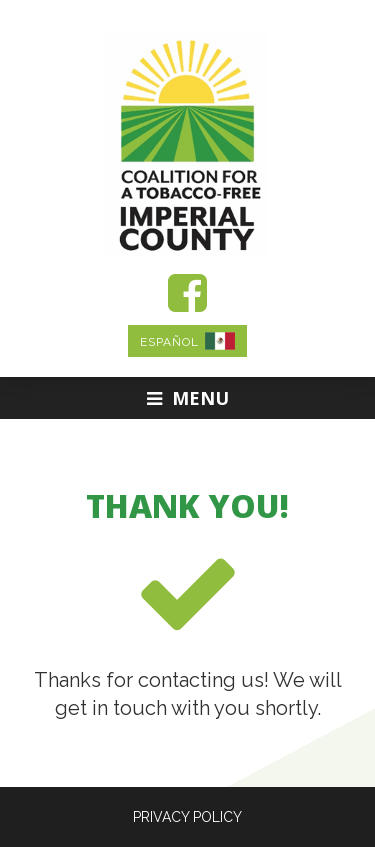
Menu (188, 398)
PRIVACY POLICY (187, 817)
